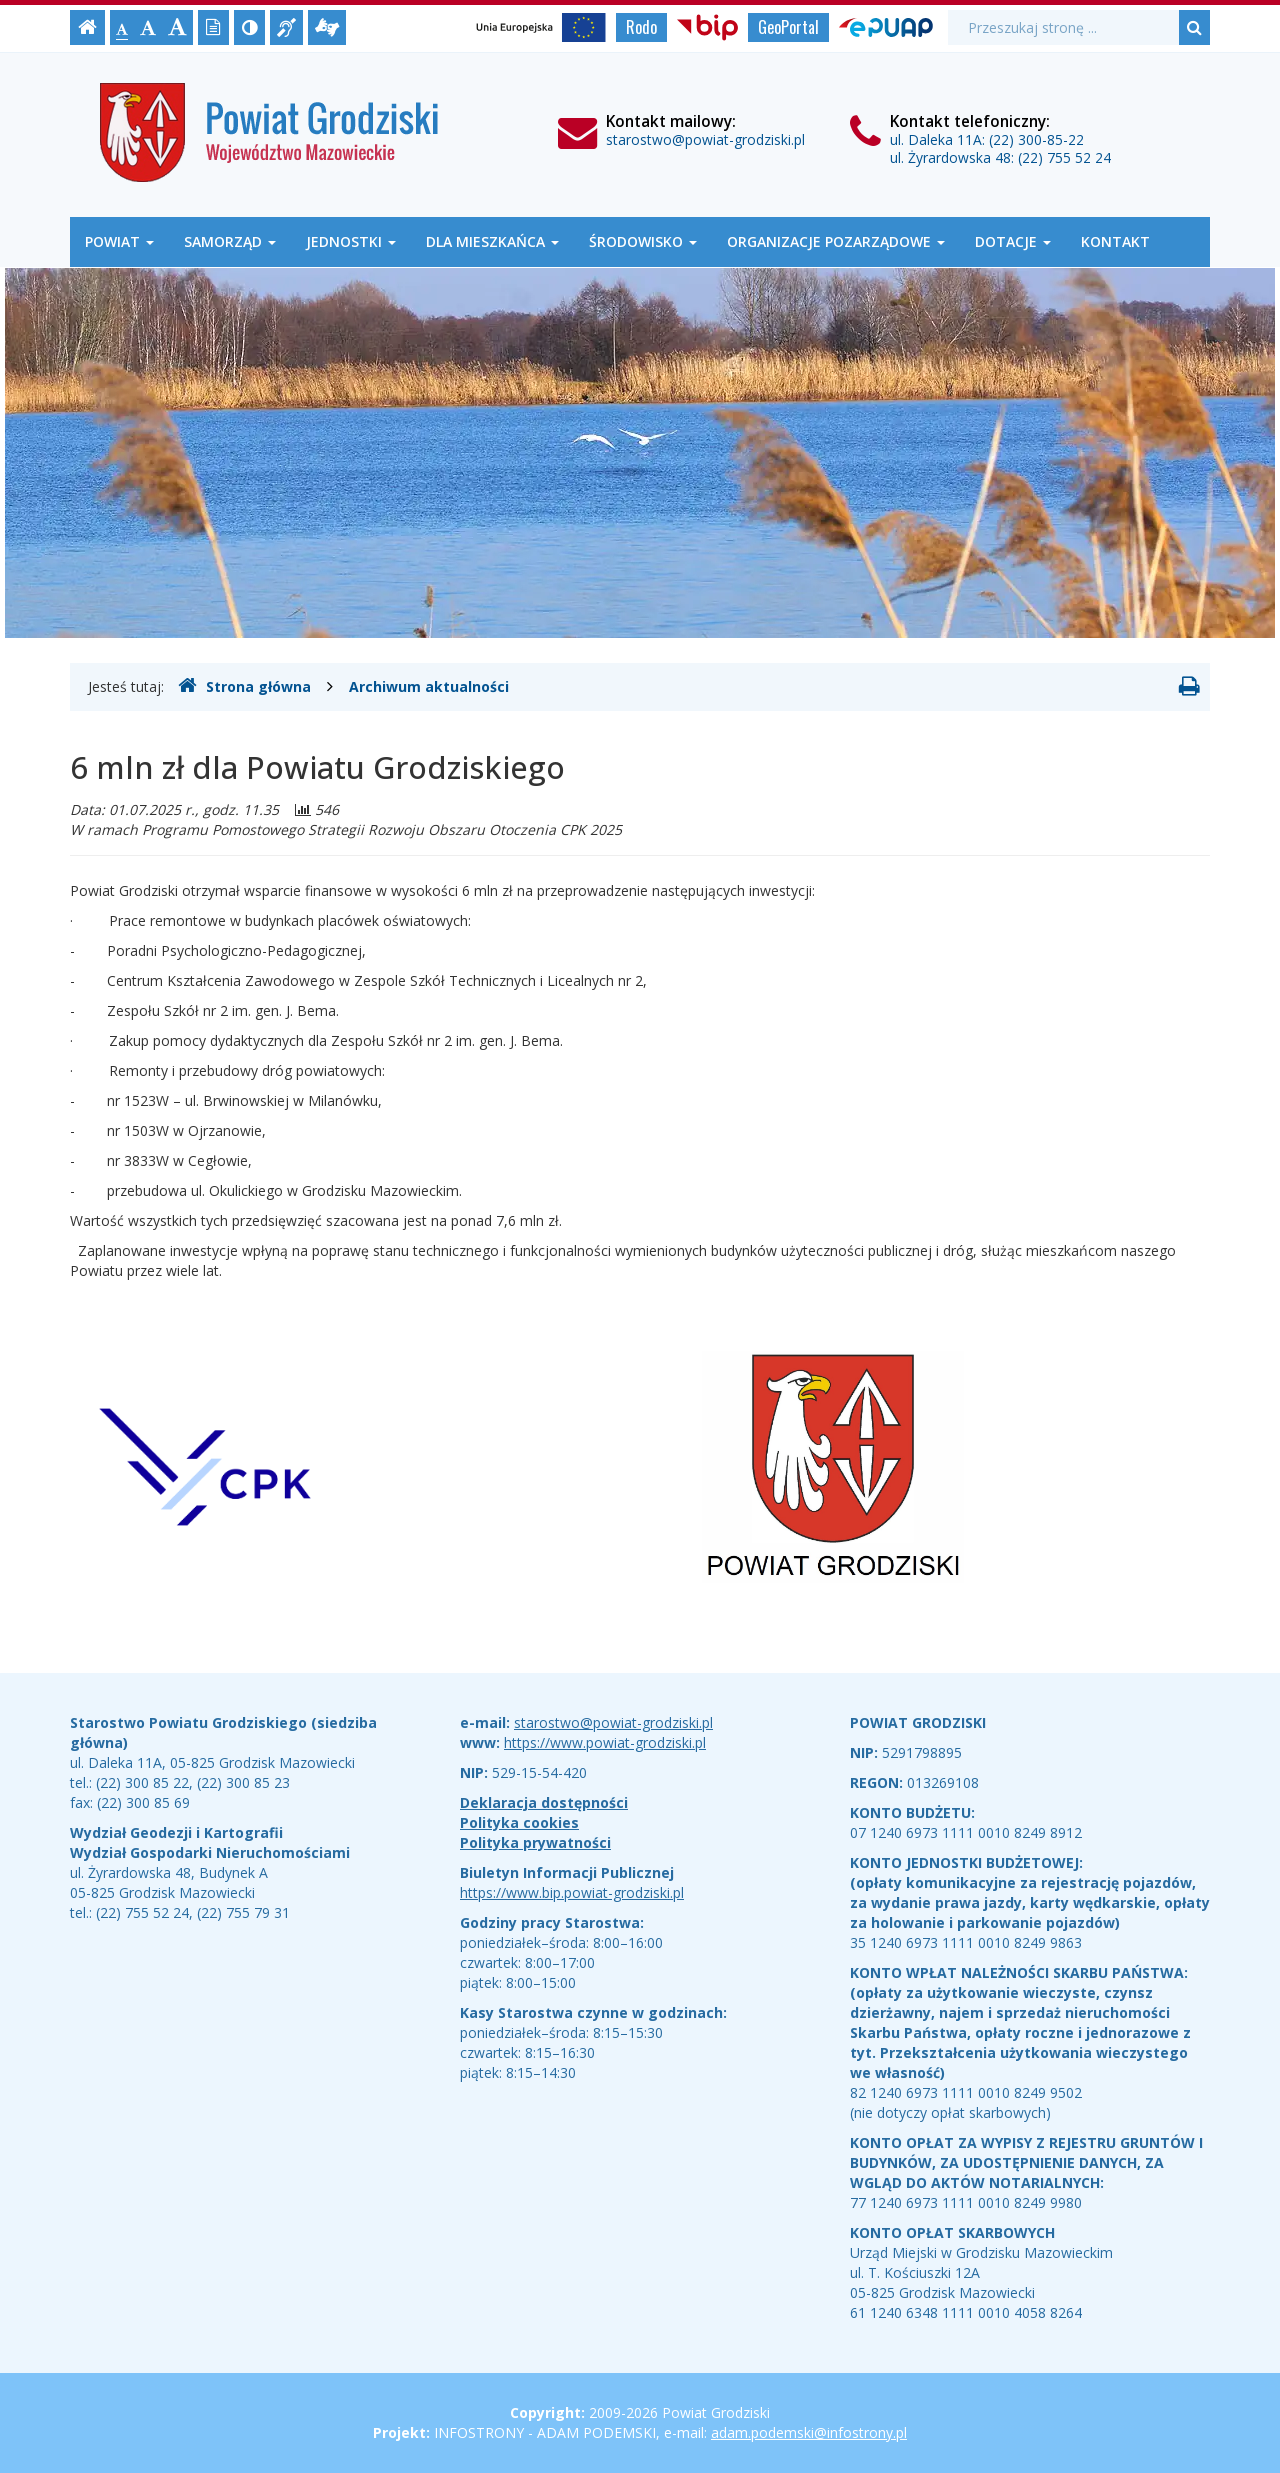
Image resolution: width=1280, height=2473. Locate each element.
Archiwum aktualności (429, 686)
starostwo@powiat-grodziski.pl (705, 139)
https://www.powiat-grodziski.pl (605, 1742)
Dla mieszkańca (492, 241)
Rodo (641, 27)
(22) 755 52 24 (1064, 157)
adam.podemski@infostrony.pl (809, 2432)
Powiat (119, 241)
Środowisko (643, 241)
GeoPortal (788, 27)
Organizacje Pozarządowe (836, 241)
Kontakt (1115, 241)
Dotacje (1013, 241)
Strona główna (244, 686)
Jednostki (351, 241)
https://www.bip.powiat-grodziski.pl (572, 1892)
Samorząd (230, 241)
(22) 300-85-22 (1036, 139)
